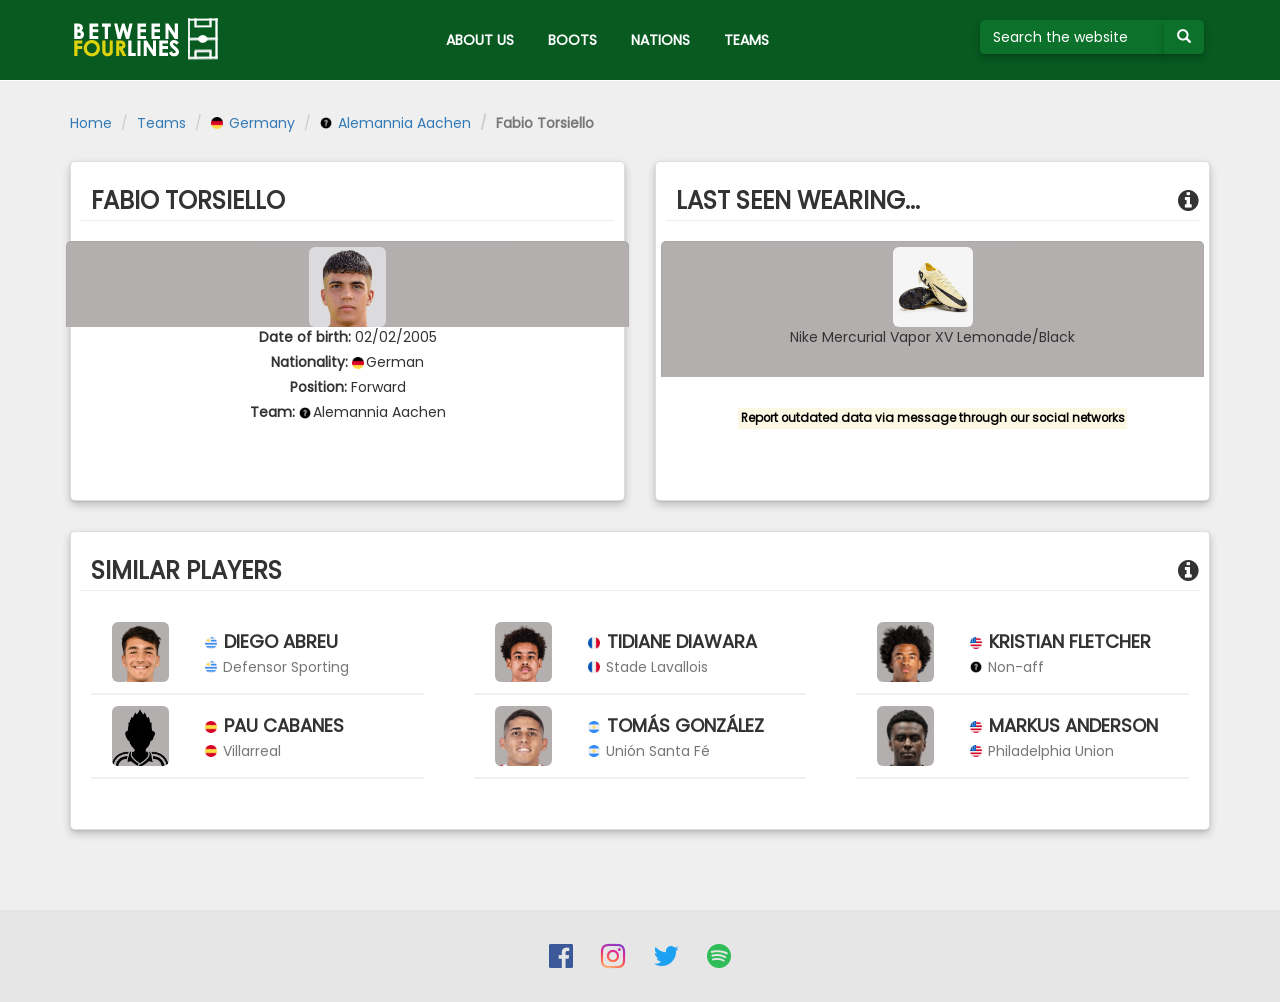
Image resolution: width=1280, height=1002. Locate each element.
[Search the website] (1072, 37)
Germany (253, 123)
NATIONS (660, 40)
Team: (272, 412)
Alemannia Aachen (395, 123)
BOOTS (572, 40)
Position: (318, 387)
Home (91, 123)
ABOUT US (480, 40)
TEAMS (746, 40)
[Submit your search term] (1184, 37)
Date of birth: (305, 337)
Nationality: (309, 362)
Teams (161, 123)
